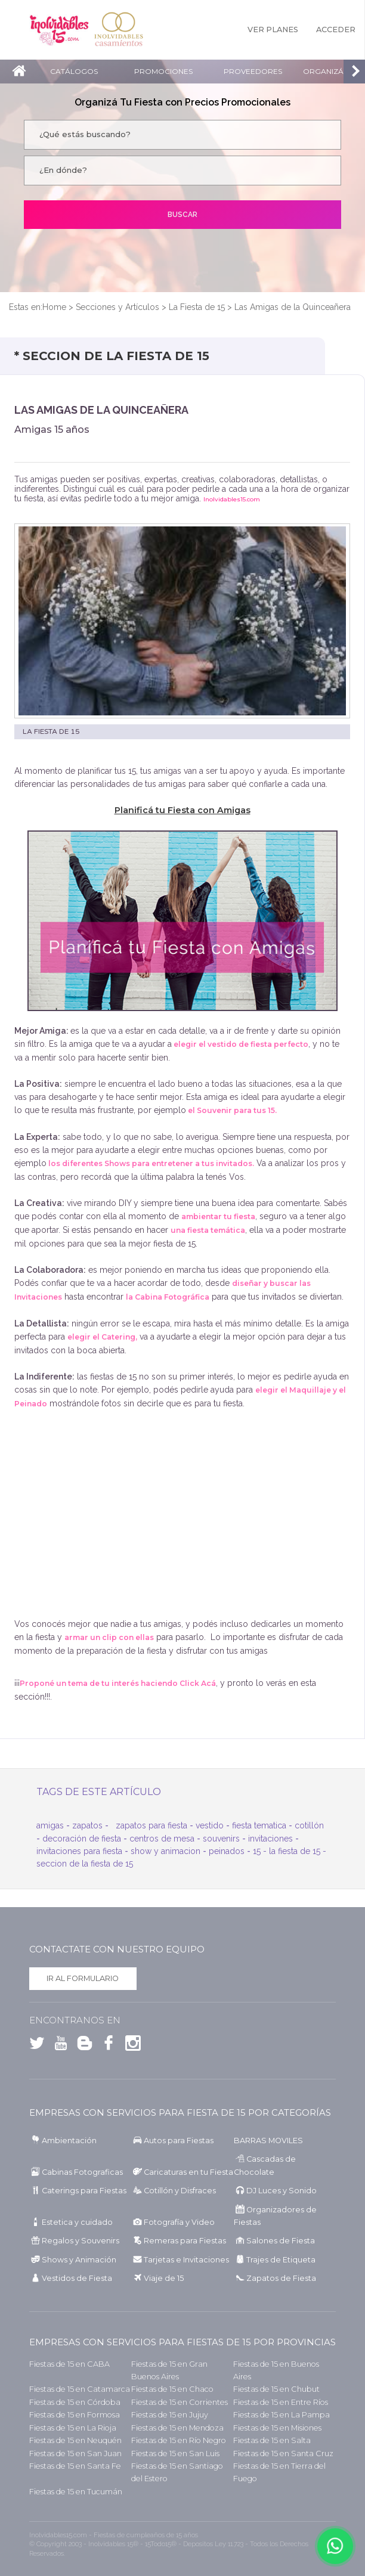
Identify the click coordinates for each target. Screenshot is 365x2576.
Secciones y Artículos (117, 307)
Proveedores (253, 71)
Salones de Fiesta (280, 2240)
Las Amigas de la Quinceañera (292, 307)
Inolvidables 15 (59, 30)
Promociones (163, 71)
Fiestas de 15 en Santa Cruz (283, 2453)
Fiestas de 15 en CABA (69, 2364)
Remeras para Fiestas (185, 2240)
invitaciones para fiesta (79, 1851)
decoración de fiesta (81, 1838)
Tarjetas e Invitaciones (186, 2259)
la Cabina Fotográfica (167, 1296)
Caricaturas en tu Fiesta (188, 2172)
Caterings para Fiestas (84, 2190)
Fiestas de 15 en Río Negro (178, 2440)
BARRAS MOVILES (268, 2140)
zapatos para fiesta (151, 1825)
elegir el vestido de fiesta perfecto (240, 1044)
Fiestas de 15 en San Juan (75, 2453)
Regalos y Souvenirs (80, 2240)
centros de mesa (161, 1838)
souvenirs (221, 1838)
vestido (210, 1825)
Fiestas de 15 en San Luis (175, 2453)
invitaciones (270, 1838)
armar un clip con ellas (109, 1637)
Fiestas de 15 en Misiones (277, 2427)
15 (257, 1851)
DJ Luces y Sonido (281, 2190)
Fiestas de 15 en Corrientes (179, 2402)
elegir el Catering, (102, 1336)
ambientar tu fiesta (218, 1216)
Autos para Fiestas (179, 2140)
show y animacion (165, 1851)
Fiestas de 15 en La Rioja (72, 2427)
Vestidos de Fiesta (77, 2278)
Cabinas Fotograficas (82, 2172)
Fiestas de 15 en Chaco (172, 2389)
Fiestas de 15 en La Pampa (281, 2414)
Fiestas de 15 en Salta (272, 2440)
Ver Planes (273, 29)
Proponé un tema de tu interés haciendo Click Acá (118, 1683)
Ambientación (69, 2140)
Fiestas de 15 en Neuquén (75, 2440)
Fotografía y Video (179, 2222)
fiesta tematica (259, 1825)
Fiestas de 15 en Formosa (74, 2414)
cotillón (309, 1825)
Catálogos (74, 71)
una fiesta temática (208, 1230)
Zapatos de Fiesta (281, 2278)
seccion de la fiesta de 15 (84, 1863)
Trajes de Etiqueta (280, 2259)
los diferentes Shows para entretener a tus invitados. (150, 1163)
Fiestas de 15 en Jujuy (169, 2414)
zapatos (87, 1825)
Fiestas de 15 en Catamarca (79, 2389)
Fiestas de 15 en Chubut (276, 2389)
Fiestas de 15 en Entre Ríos (280, 2402)
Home (54, 307)
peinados (227, 1851)
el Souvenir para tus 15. (231, 1110)
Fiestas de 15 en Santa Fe (75, 2466)
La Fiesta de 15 (197, 307)
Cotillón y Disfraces (180, 2190)
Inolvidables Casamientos (119, 30)
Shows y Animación (79, 2259)
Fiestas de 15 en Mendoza (177, 2427)
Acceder (335, 29)
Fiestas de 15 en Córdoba (74, 2402)
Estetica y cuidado (77, 2222)
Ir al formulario (83, 1978)
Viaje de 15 (164, 2278)
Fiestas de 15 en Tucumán (75, 2491)
